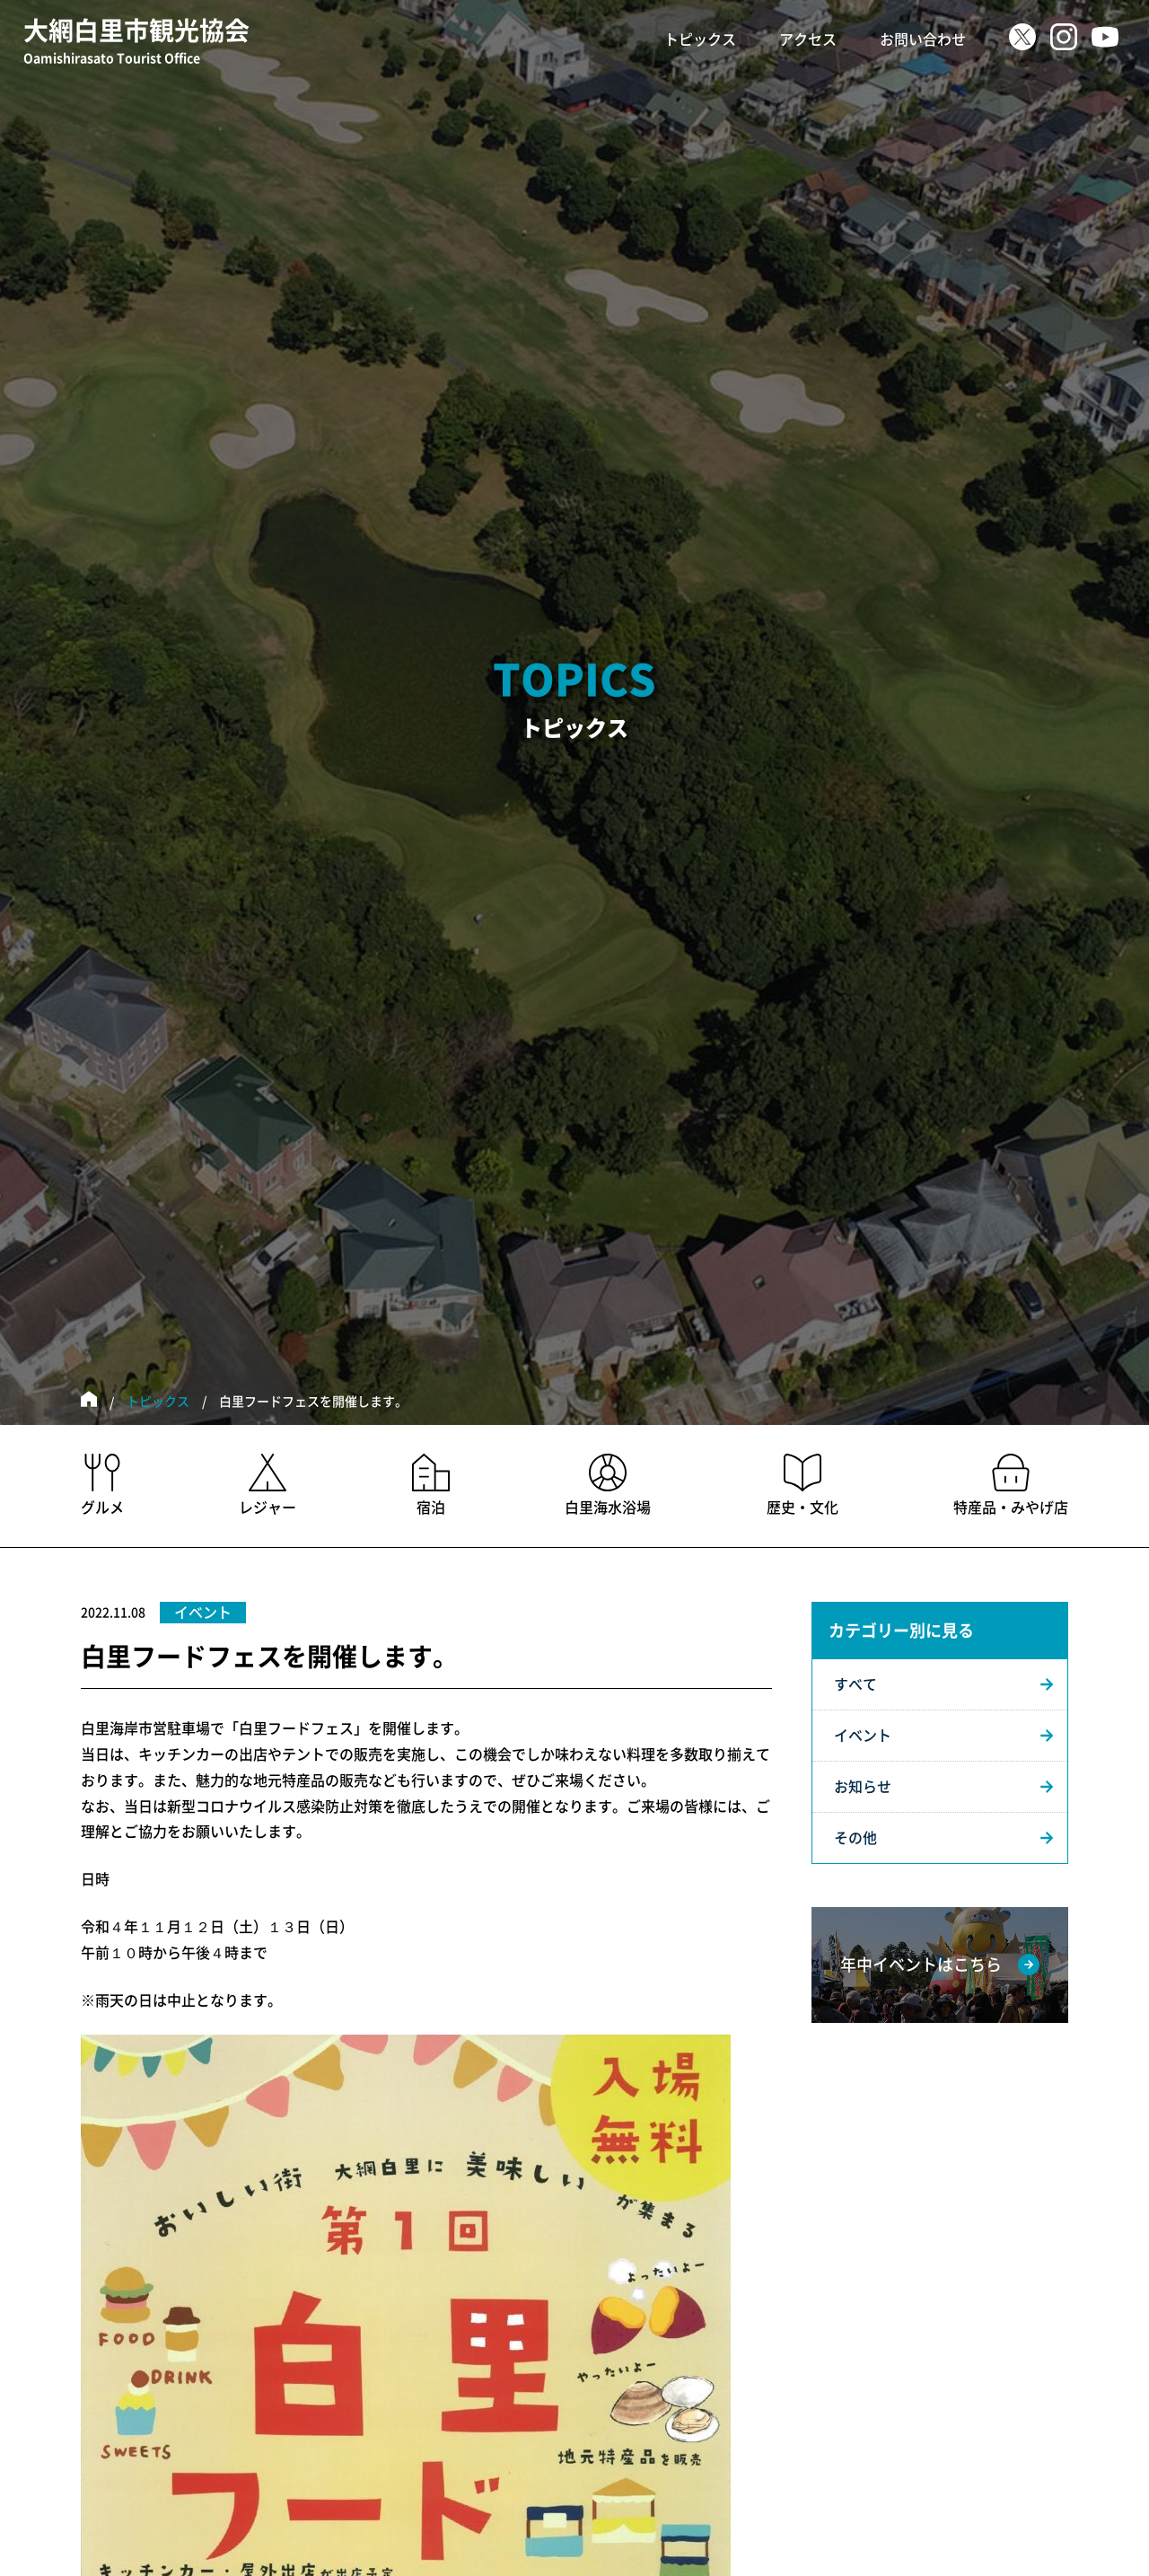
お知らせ (862, 1787)
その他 (855, 1838)
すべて (855, 1684)
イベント (862, 1735)
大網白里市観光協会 (136, 43)
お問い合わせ (923, 39)
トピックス (700, 39)
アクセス (808, 39)
